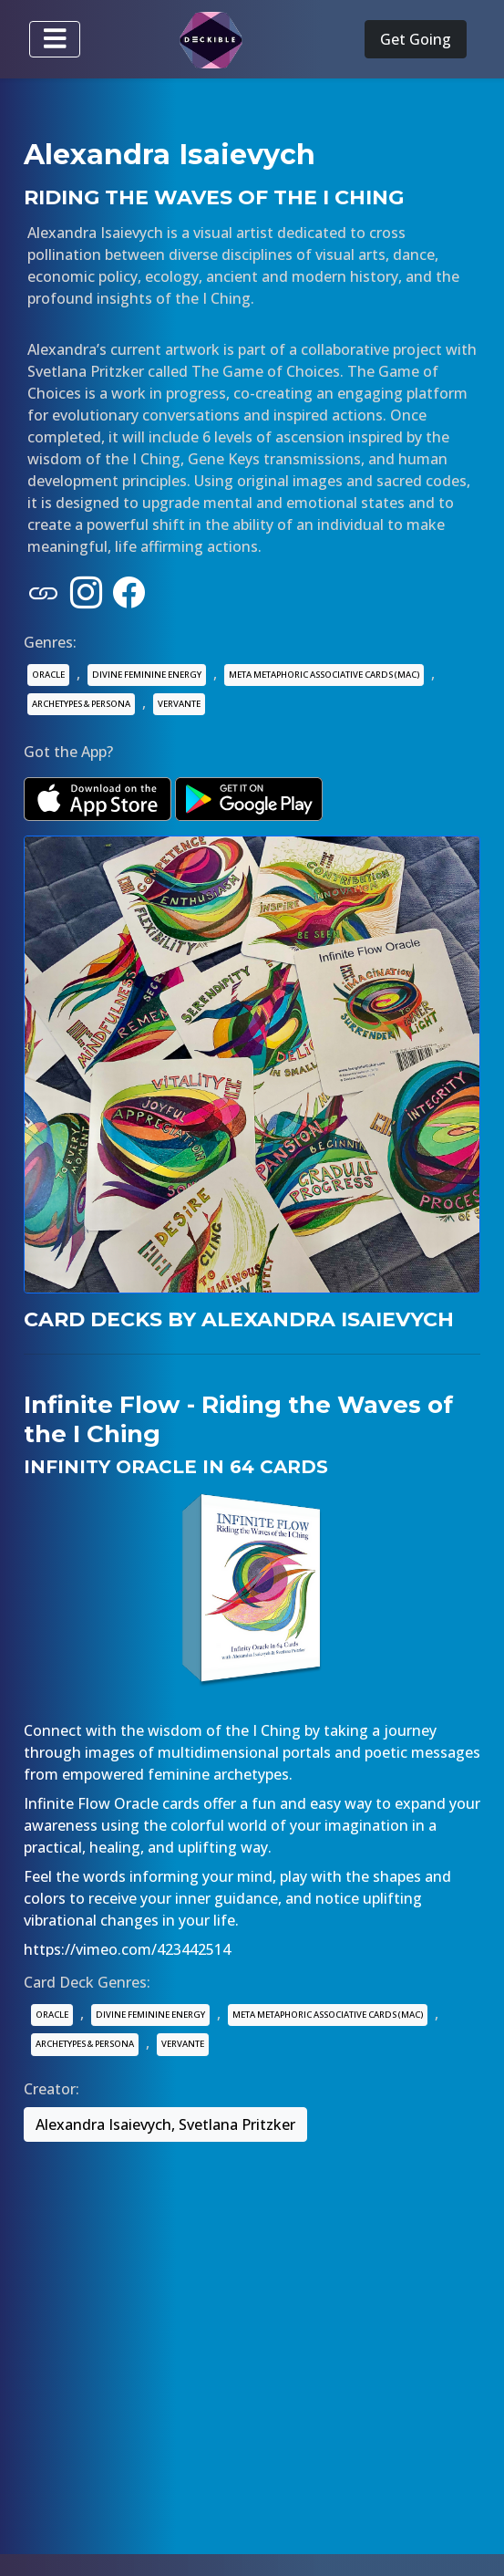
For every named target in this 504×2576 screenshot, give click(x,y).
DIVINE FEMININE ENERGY (146, 674)
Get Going (415, 39)
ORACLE (48, 674)
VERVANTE (179, 704)
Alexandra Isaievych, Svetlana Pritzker (165, 2124)
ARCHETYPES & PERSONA (81, 704)
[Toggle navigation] (54, 39)
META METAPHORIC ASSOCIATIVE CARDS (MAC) (324, 674)
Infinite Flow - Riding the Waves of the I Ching (238, 1419)
